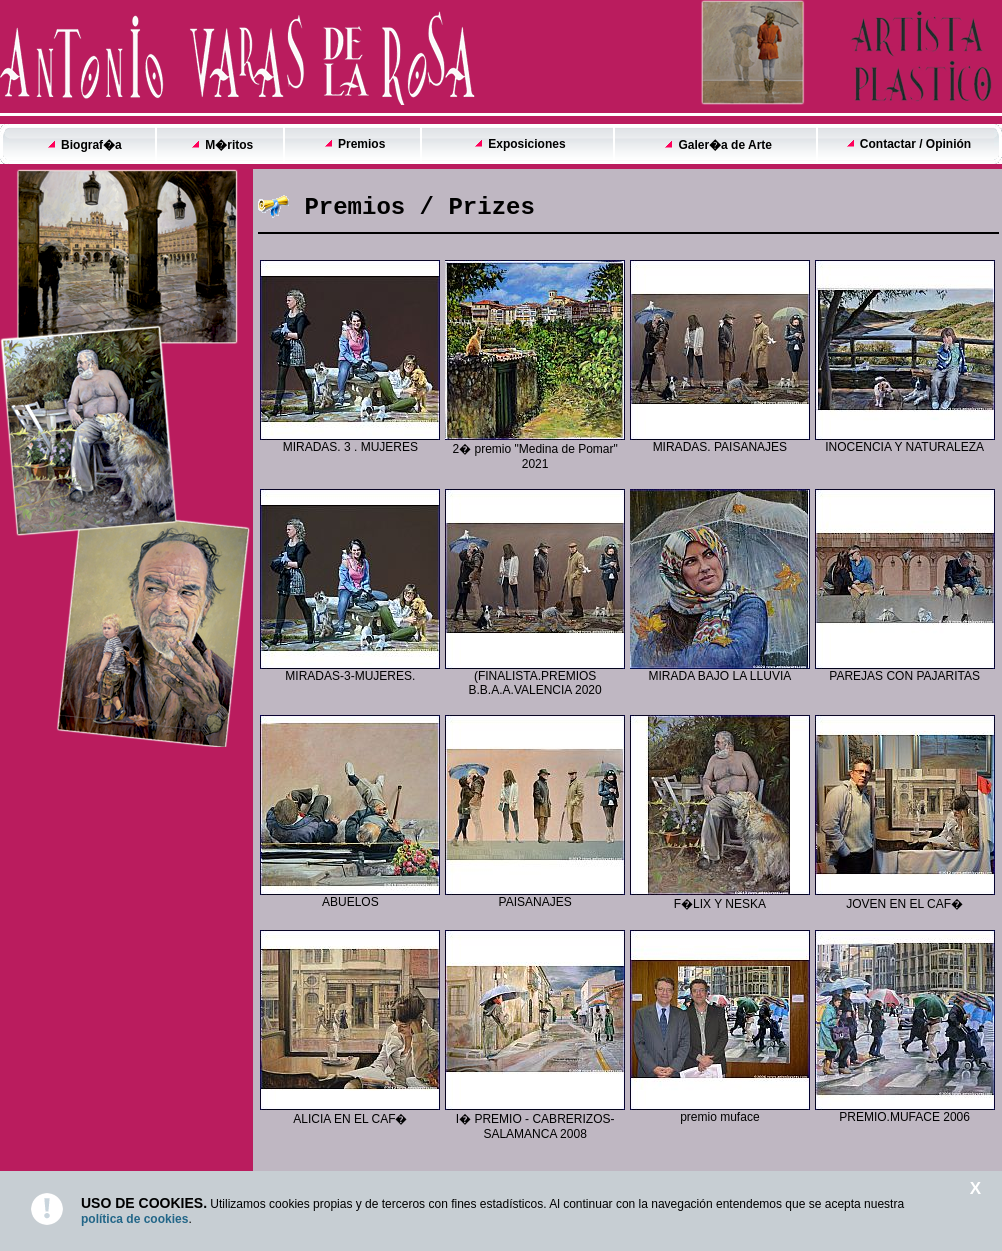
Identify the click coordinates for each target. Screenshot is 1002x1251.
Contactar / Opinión (915, 144)
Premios (361, 144)
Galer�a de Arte (725, 145)
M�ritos (229, 145)
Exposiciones (526, 144)
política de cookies (134, 1219)
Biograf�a (91, 145)
